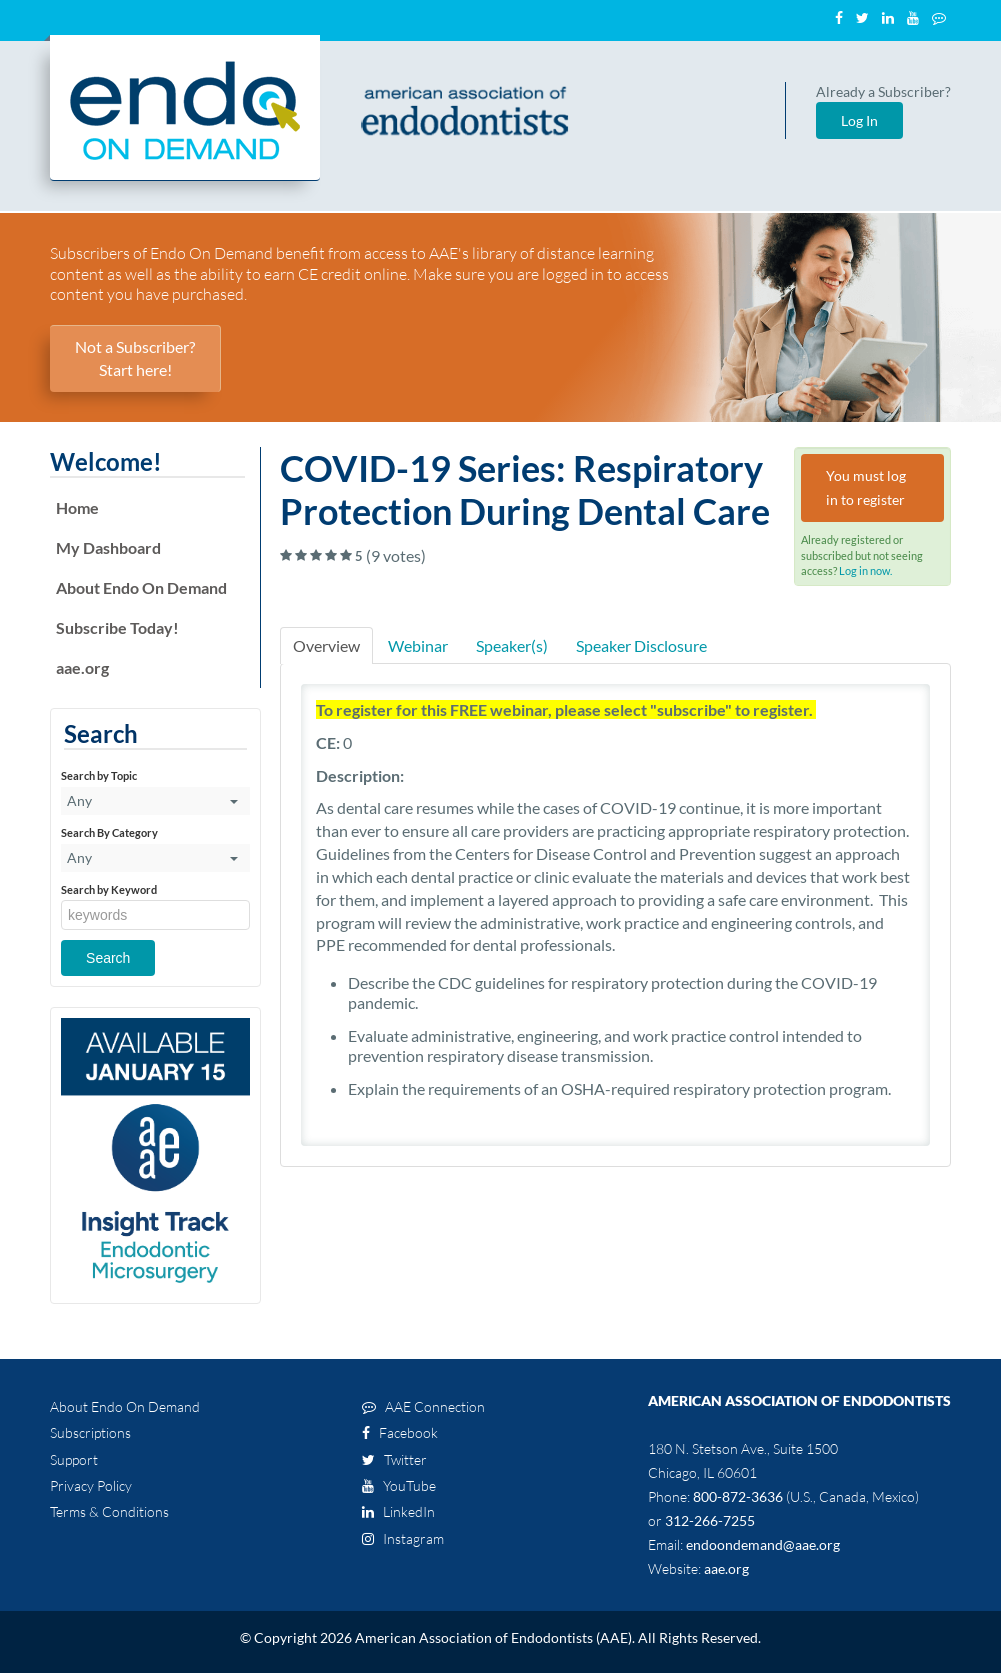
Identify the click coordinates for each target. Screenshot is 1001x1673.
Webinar (418, 645)
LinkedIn (398, 1511)
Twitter (394, 1459)
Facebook (400, 1432)
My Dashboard (108, 547)
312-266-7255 (710, 1520)
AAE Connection (423, 1406)
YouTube (399, 1485)
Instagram (403, 1538)
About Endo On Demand (141, 587)
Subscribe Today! (117, 627)
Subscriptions (90, 1432)
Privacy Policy (91, 1485)
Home (77, 507)
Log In (859, 120)
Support (74, 1459)
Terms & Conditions (109, 1511)
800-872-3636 (738, 1496)
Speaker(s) (512, 645)
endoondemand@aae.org (763, 1544)
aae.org (82, 667)
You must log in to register (866, 487)
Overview (326, 645)
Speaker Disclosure (641, 645)
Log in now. (865, 570)
